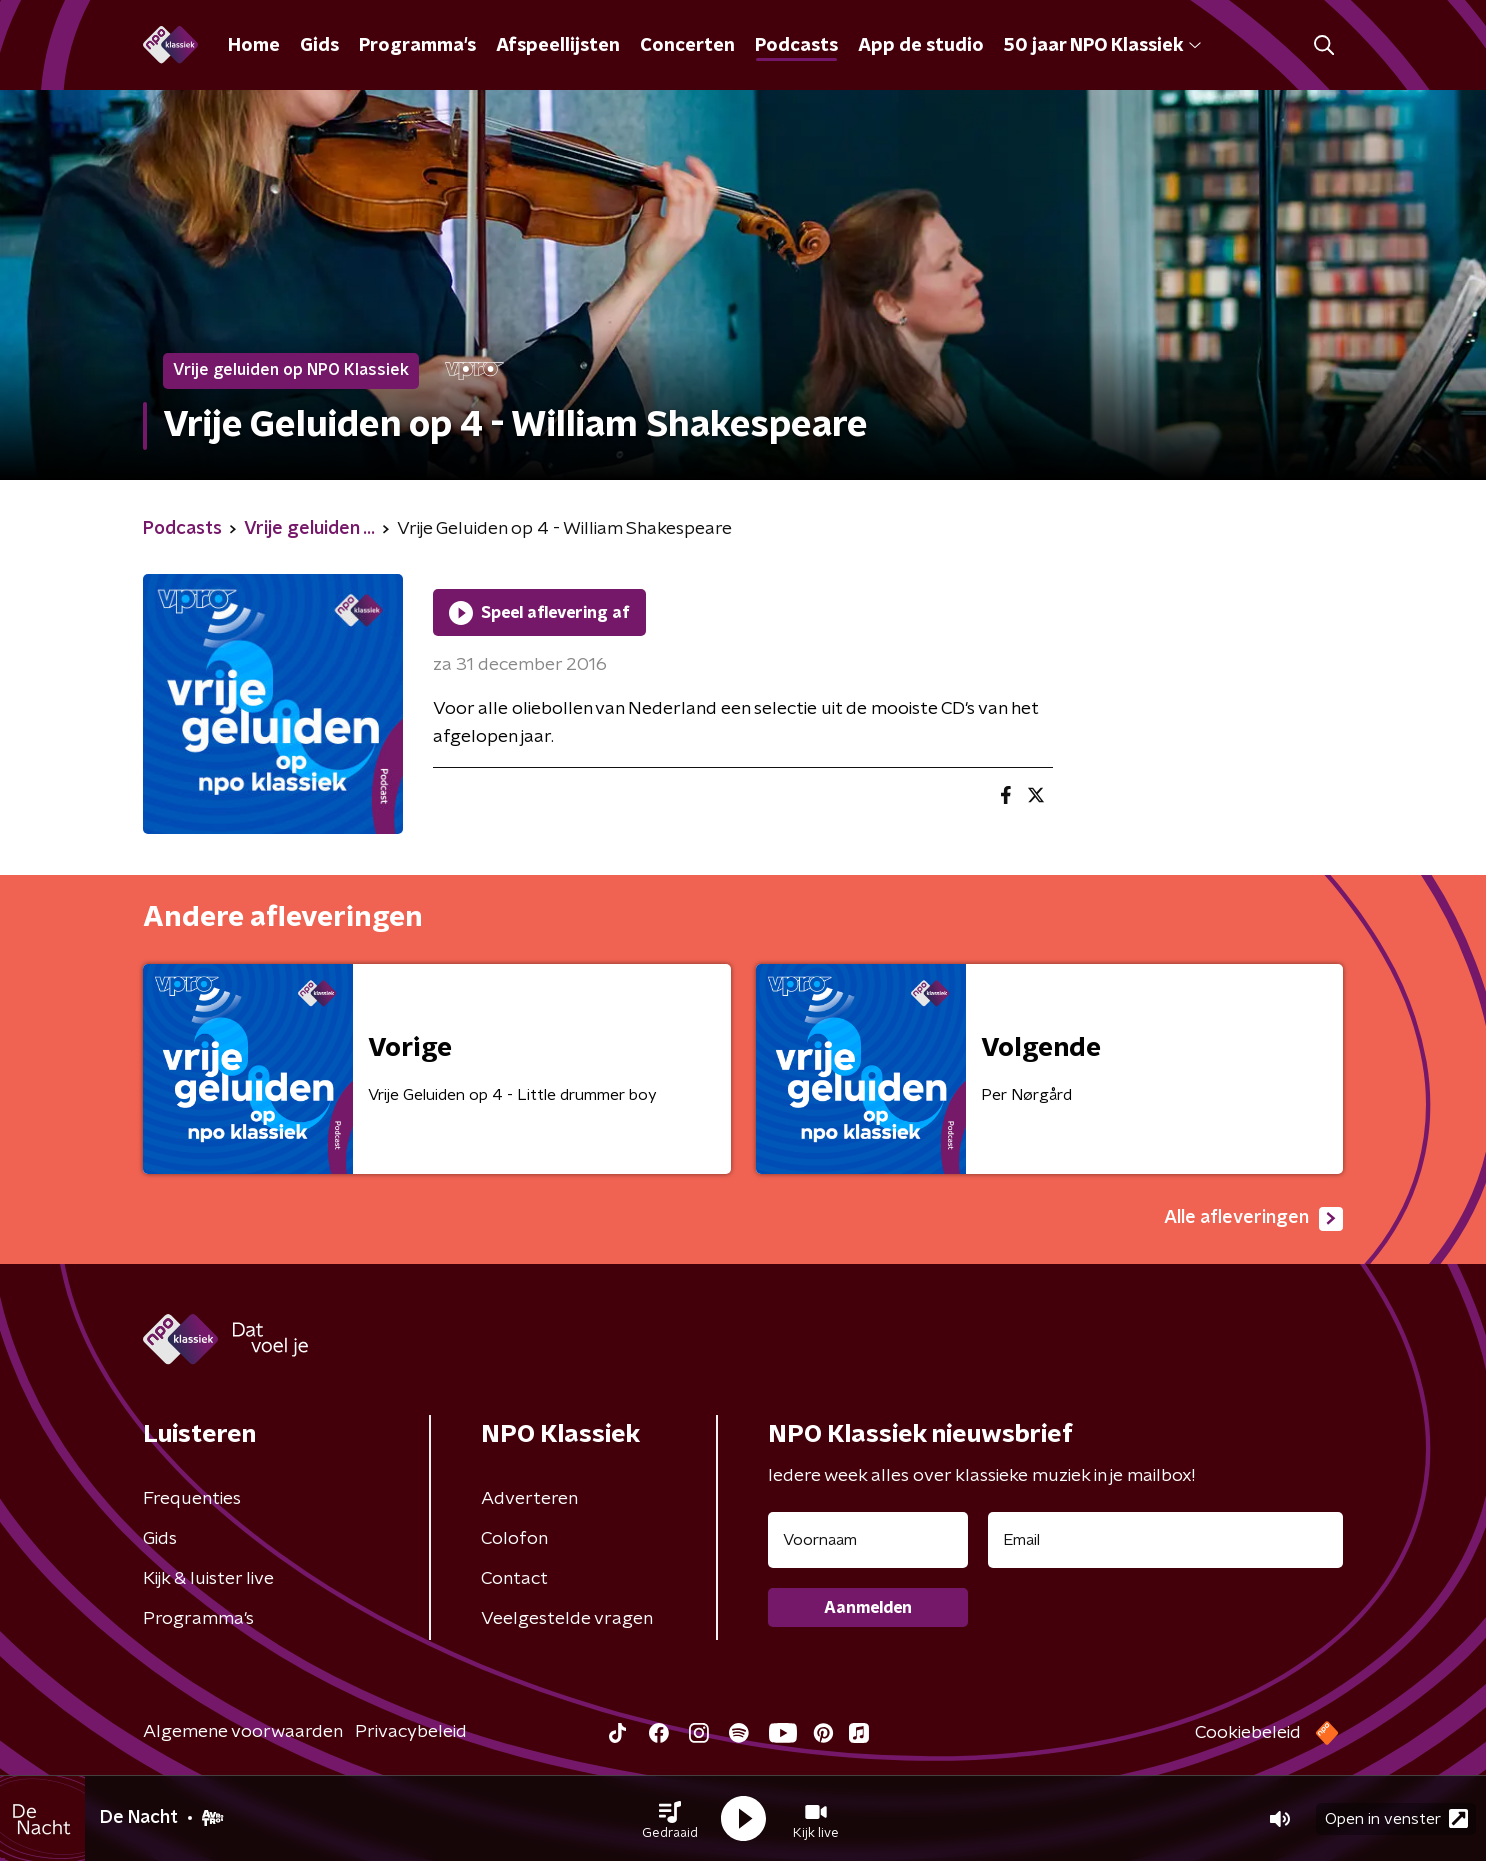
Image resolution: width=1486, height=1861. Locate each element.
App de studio (921, 46)
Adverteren (529, 1499)
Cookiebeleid (1248, 1733)
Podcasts (796, 46)
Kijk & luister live (208, 1579)
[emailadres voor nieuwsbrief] (1165, 1540)
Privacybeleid (411, 1732)
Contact (514, 1579)
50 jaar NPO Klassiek (1102, 46)
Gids (319, 46)
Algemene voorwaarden (243, 1732)
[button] (670, 1819)
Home (254, 46)
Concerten (687, 46)
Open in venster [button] (1396, 1818)
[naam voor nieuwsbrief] (868, 1540)
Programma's (417, 46)
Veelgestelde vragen (567, 1619)
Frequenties (192, 1499)
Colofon (514, 1539)
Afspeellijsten (558, 46)
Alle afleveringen (1253, 1219)
